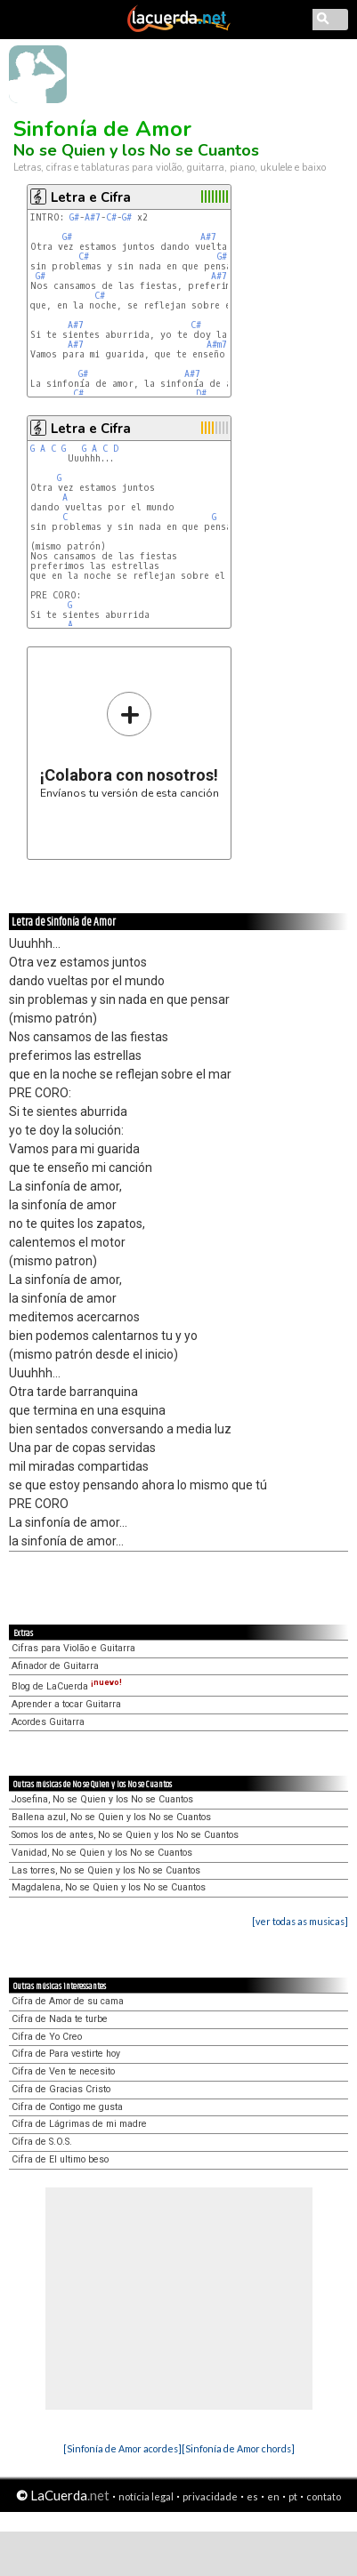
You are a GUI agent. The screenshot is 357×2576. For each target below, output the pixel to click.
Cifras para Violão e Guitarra (73, 1648)
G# (74, 217)
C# (111, 217)
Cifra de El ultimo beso (60, 2159)
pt (292, 2496)
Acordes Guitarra (48, 1722)
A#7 (93, 217)
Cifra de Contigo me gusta (67, 2107)
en (273, 2496)
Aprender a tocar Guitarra (66, 1704)
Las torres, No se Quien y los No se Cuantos (106, 1870)
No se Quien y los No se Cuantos (136, 150)
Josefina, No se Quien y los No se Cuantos (102, 1799)
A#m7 (217, 344)
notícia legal (146, 2496)
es (252, 2496)
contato (323, 2496)
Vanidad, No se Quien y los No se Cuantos (102, 1852)
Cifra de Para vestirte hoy (66, 2053)
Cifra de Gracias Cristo (61, 2089)
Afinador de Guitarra (55, 1666)
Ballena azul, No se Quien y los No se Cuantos (111, 1817)
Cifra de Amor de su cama (68, 2001)
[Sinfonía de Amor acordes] (122, 2448)
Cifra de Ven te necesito (63, 2071)
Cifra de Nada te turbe (60, 2019)
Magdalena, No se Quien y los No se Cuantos (109, 1887)
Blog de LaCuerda (67, 1686)
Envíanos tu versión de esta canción (129, 744)
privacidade (210, 2496)
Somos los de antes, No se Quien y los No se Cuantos (125, 1835)
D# (201, 393)
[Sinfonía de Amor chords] (238, 2448)
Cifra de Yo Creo (47, 2036)
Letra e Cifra (91, 197)
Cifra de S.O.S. (42, 2141)
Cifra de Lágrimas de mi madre (79, 2124)
